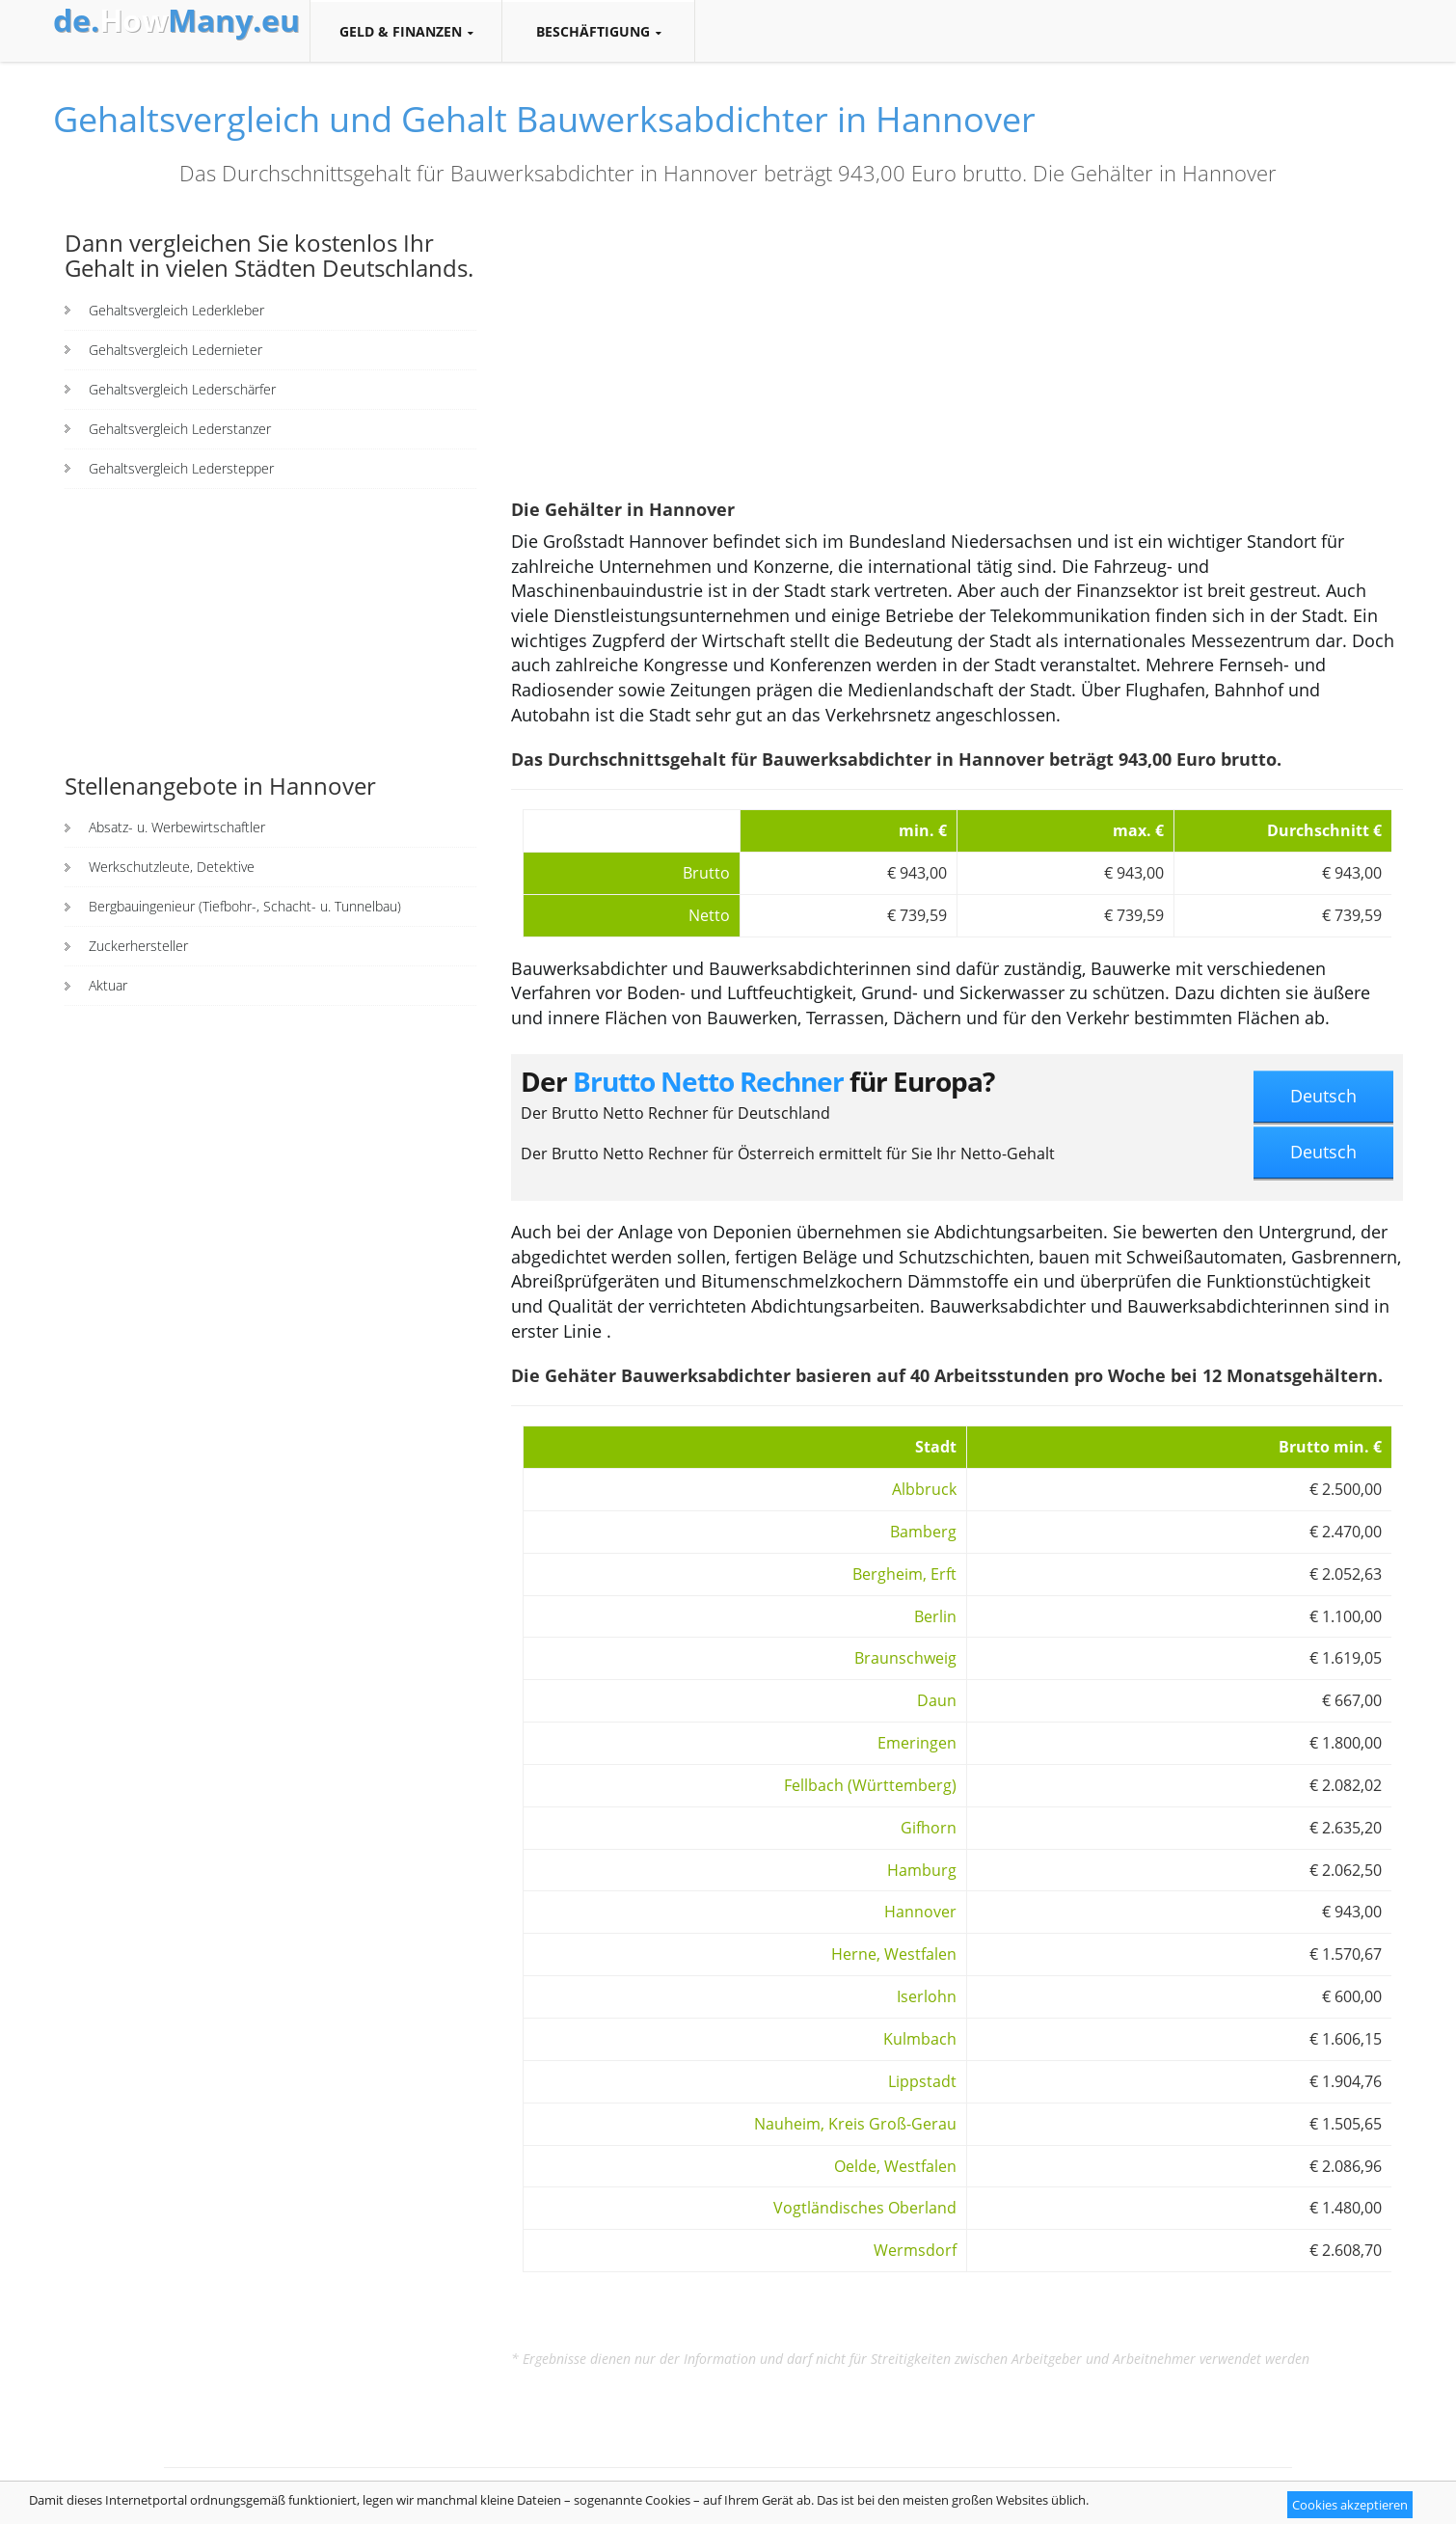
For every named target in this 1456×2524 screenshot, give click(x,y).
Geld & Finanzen (405, 32)
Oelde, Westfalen (895, 2166)
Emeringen (917, 1742)
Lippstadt (922, 2081)
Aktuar (108, 985)
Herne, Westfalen (894, 1954)
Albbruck (924, 1489)
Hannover (920, 1911)
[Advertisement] (270, 628)
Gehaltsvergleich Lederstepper (181, 468)
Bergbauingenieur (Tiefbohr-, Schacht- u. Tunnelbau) (245, 906)
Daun (937, 1700)
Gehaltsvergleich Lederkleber (176, 310)
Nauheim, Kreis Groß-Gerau (855, 2123)
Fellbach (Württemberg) (870, 1785)
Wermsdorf (915, 2250)
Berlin (935, 1616)
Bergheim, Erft (904, 1574)
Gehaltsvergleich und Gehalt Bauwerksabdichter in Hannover (544, 119)
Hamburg (922, 1870)
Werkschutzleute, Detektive (172, 866)
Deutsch (1323, 1095)
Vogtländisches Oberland (865, 2207)
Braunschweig (905, 1658)
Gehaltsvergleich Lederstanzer (180, 429)
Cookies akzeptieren (1350, 2504)
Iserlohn (927, 1996)
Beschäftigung (598, 32)
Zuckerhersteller (138, 945)
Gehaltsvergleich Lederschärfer (182, 389)
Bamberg (923, 1531)
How (176, 20)
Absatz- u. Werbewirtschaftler (177, 827)
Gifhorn (929, 1827)
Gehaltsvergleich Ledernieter (175, 349)
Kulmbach (920, 2038)
